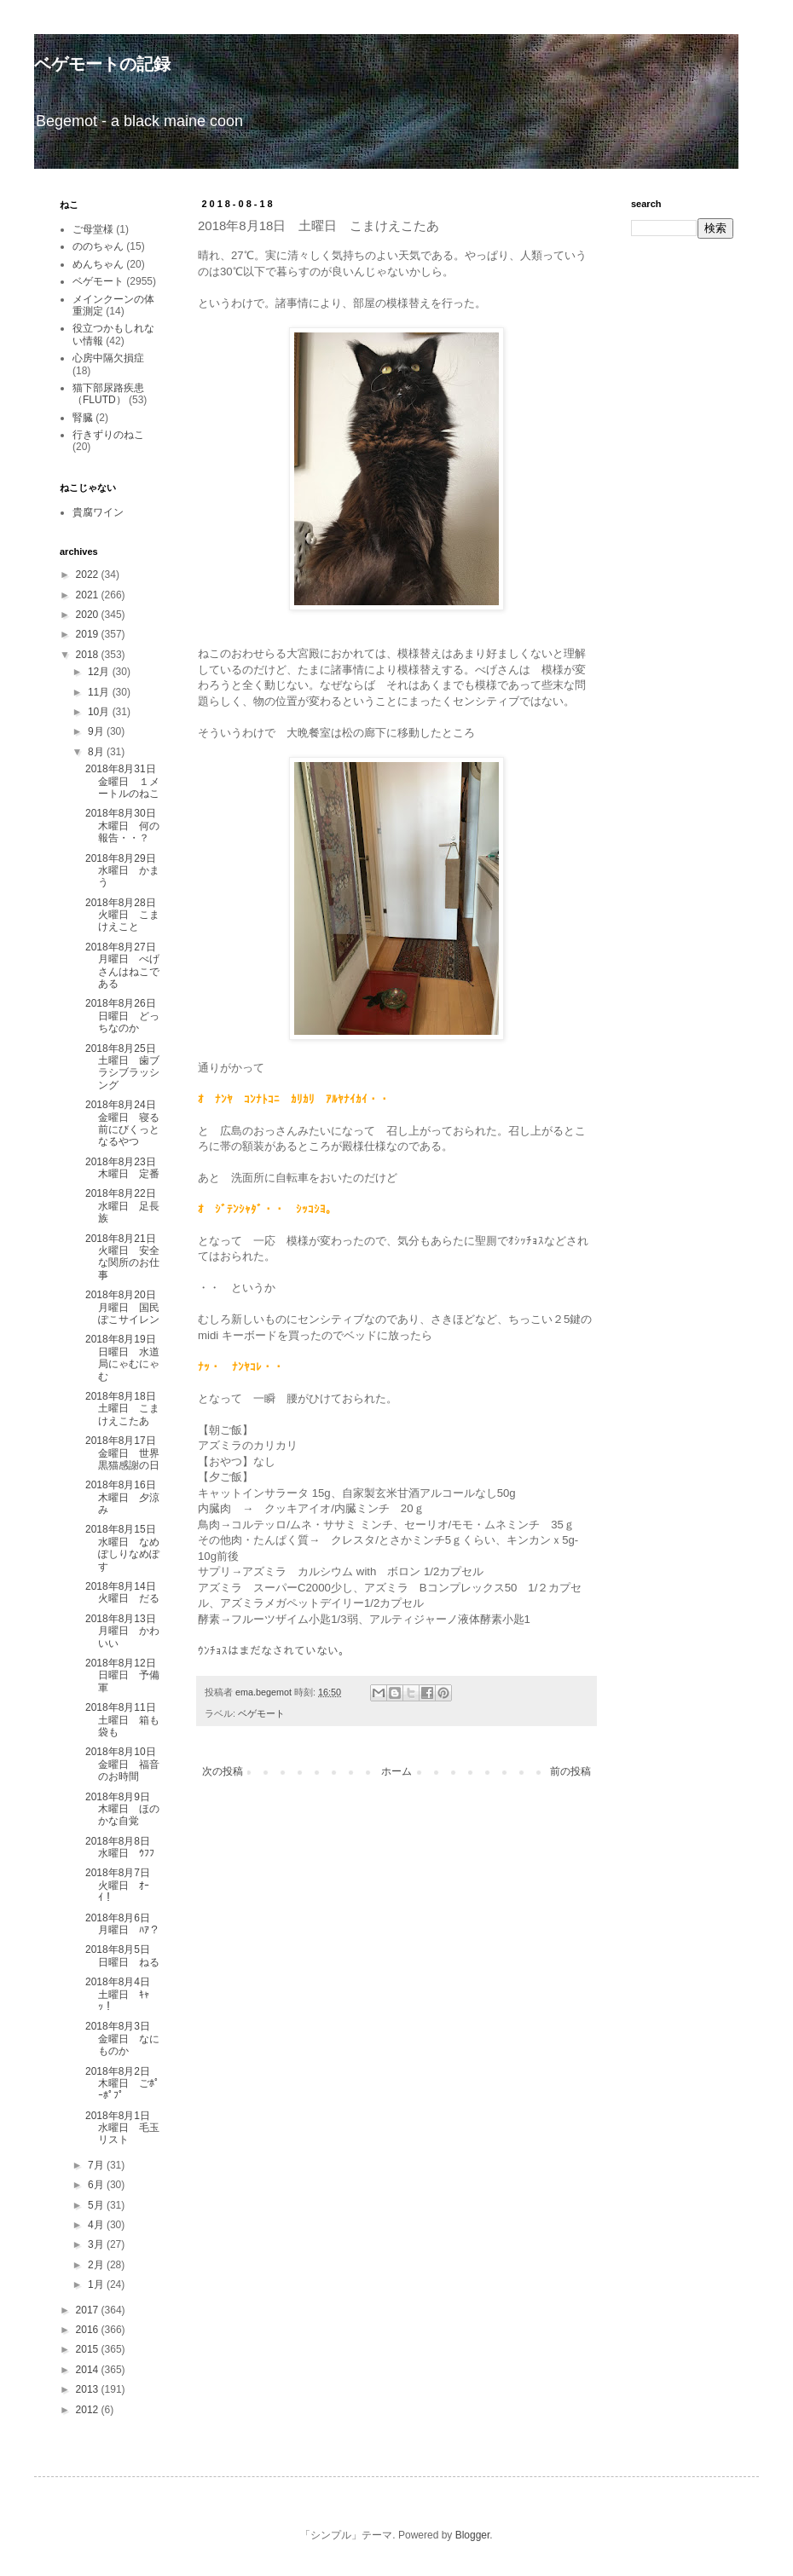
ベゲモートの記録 (102, 64)
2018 (88, 655)
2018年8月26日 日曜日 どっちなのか (125, 1015)
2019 (88, 634)
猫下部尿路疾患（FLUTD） (108, 394)
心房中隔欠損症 (108, 358)
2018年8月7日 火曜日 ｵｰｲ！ (122, 1885)
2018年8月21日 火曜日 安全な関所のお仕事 (125, 1257)
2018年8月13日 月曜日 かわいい (125, 1631)
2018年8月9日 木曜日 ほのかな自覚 (122, 1809)
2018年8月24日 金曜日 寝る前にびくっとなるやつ (125, 1123)
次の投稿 (222, 1771)
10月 (100, 712)
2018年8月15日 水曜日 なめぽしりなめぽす (125, 1547)
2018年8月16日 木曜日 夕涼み (125, 1497)
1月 (97, 2284)
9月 (97, 731)
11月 (100, 692)
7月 (97, 2165)
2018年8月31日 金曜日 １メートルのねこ (125, 781)
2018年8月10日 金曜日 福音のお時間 (125, 1764)
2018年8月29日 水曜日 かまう (125, 870)
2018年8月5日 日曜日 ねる (122, 1955)
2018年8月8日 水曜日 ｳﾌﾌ (122, 1847)
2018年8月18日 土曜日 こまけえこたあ (125, 1408)
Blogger (472, 2535)
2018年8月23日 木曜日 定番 (125, 1168)
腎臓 (82, 418)
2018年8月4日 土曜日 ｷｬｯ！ (122, 1994)
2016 (88, 2330)
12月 (100, 672)
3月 (97, 2244)
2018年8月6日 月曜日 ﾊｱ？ (122, 1924)
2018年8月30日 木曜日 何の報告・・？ (125, 825)
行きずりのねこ (108, 435)
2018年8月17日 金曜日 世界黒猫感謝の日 (125, 1453)
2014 (88, 2370)
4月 (97, 2225)
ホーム (396, 1771)
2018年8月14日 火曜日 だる (125, 1592)
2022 (88, 574)
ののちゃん (98, 246)
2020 (88, 615)
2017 (88, 2310)
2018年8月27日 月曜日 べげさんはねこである (125, 965)
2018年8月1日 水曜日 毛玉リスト (122, 2128)
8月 (97, 752)
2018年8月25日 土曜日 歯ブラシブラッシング (125, 1067)
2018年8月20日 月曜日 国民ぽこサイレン (125, 1307)
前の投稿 (570, 1771)
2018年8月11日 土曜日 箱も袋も (125, 1719)
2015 (88, 2349)
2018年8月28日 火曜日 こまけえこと (125, 915)
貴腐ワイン (98, 512)
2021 (88, 595)
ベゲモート (261, 1713)
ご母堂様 (92, 229)
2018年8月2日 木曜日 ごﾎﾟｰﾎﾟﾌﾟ (122, 2083)
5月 (97, 2205)
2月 (97, 2265)
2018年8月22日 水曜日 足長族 (125, 1205)
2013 (88, 2389)
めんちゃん (98, 264)
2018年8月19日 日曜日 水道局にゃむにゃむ (125, 1357)
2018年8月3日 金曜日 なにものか (122, 2038)
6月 (97, 2185)
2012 (88, 2410)
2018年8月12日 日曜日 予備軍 (125, 1675)
